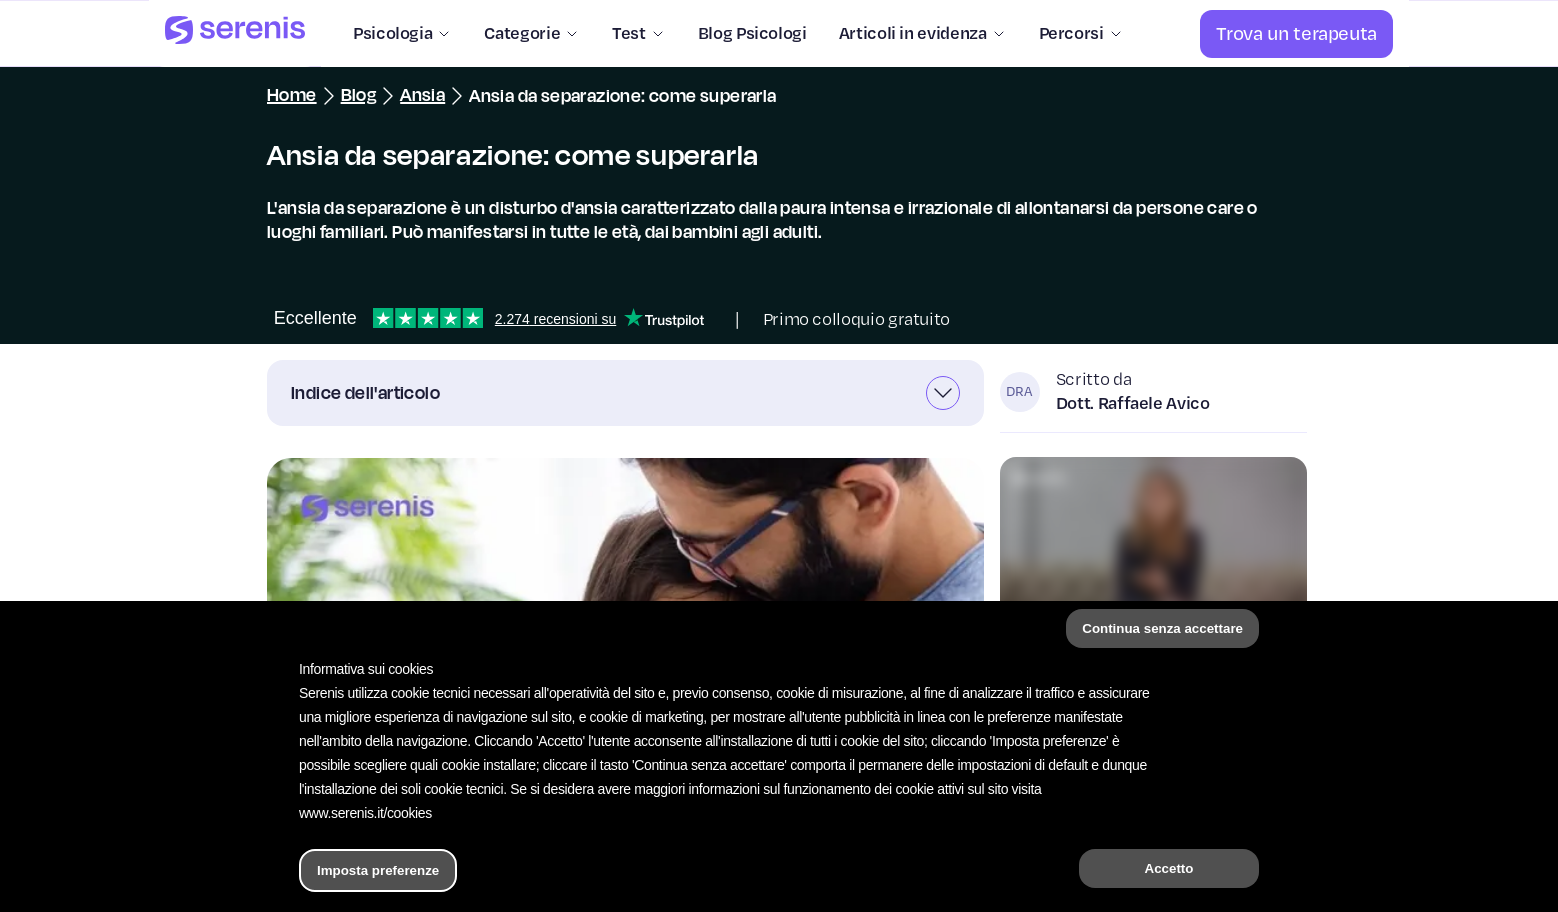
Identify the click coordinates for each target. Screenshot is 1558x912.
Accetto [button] (1169, 868)
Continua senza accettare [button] (1162, 628)
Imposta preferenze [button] (378, 870)
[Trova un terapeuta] (1296, 34)
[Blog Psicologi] (744, 34)
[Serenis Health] (235, 33)
